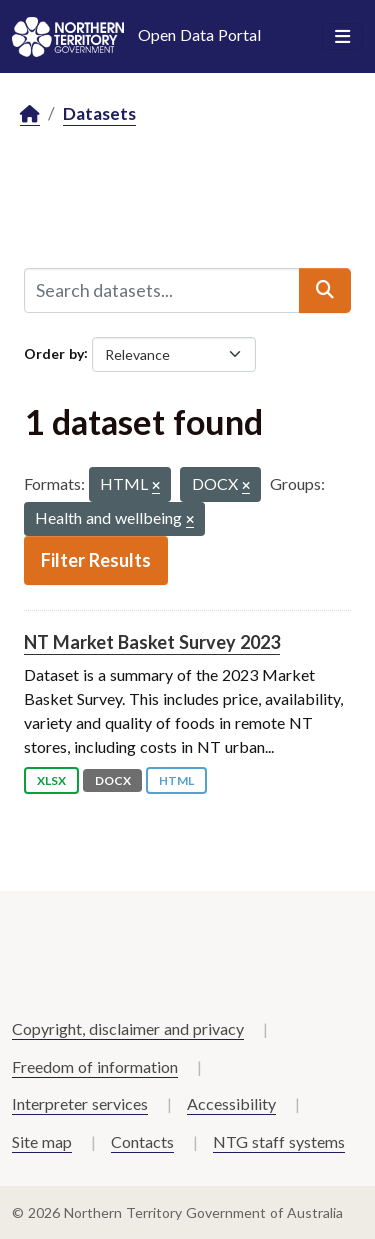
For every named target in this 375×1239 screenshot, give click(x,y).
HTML (176, 780)
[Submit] (325, 290)
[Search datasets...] (162, 290)
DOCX (113, 780)
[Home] (30, 114)
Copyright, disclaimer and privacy (128, 1028)
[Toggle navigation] (342, 37)
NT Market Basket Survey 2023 (152, 642)
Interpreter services (80, 1103)
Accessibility (231, 1103)
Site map (42, 1141)
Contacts (142, 1141)
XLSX (51, 780)
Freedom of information (95, 1066)
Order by (54, 352)
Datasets (99, 113)
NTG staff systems (279, 1141)
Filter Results (96, 560)
